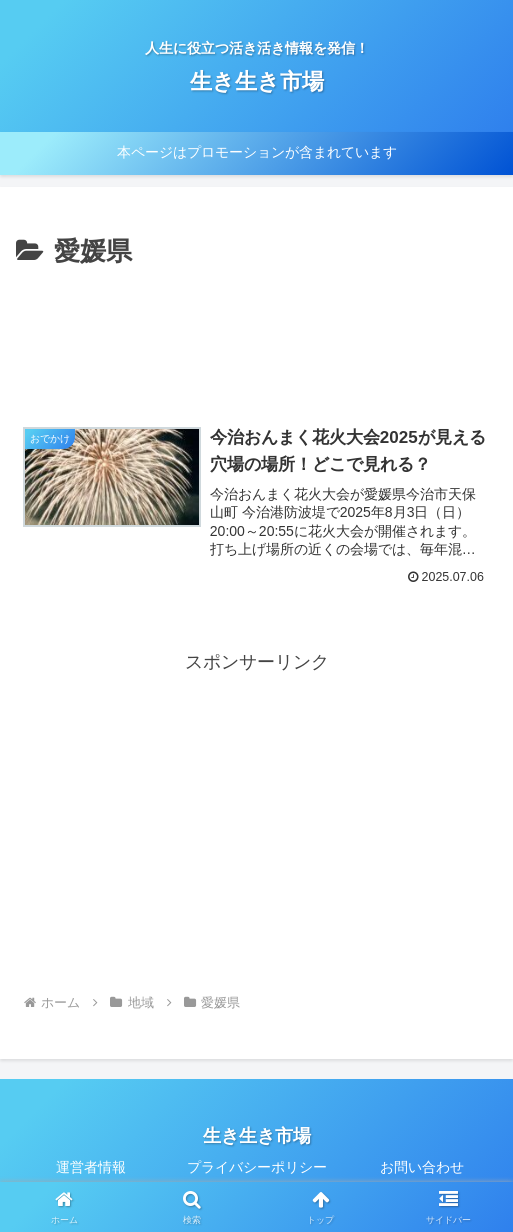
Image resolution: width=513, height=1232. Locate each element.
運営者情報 (91, 1168)
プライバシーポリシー (257, 1168)
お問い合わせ (422, 1168)
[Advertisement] (256, 335)
